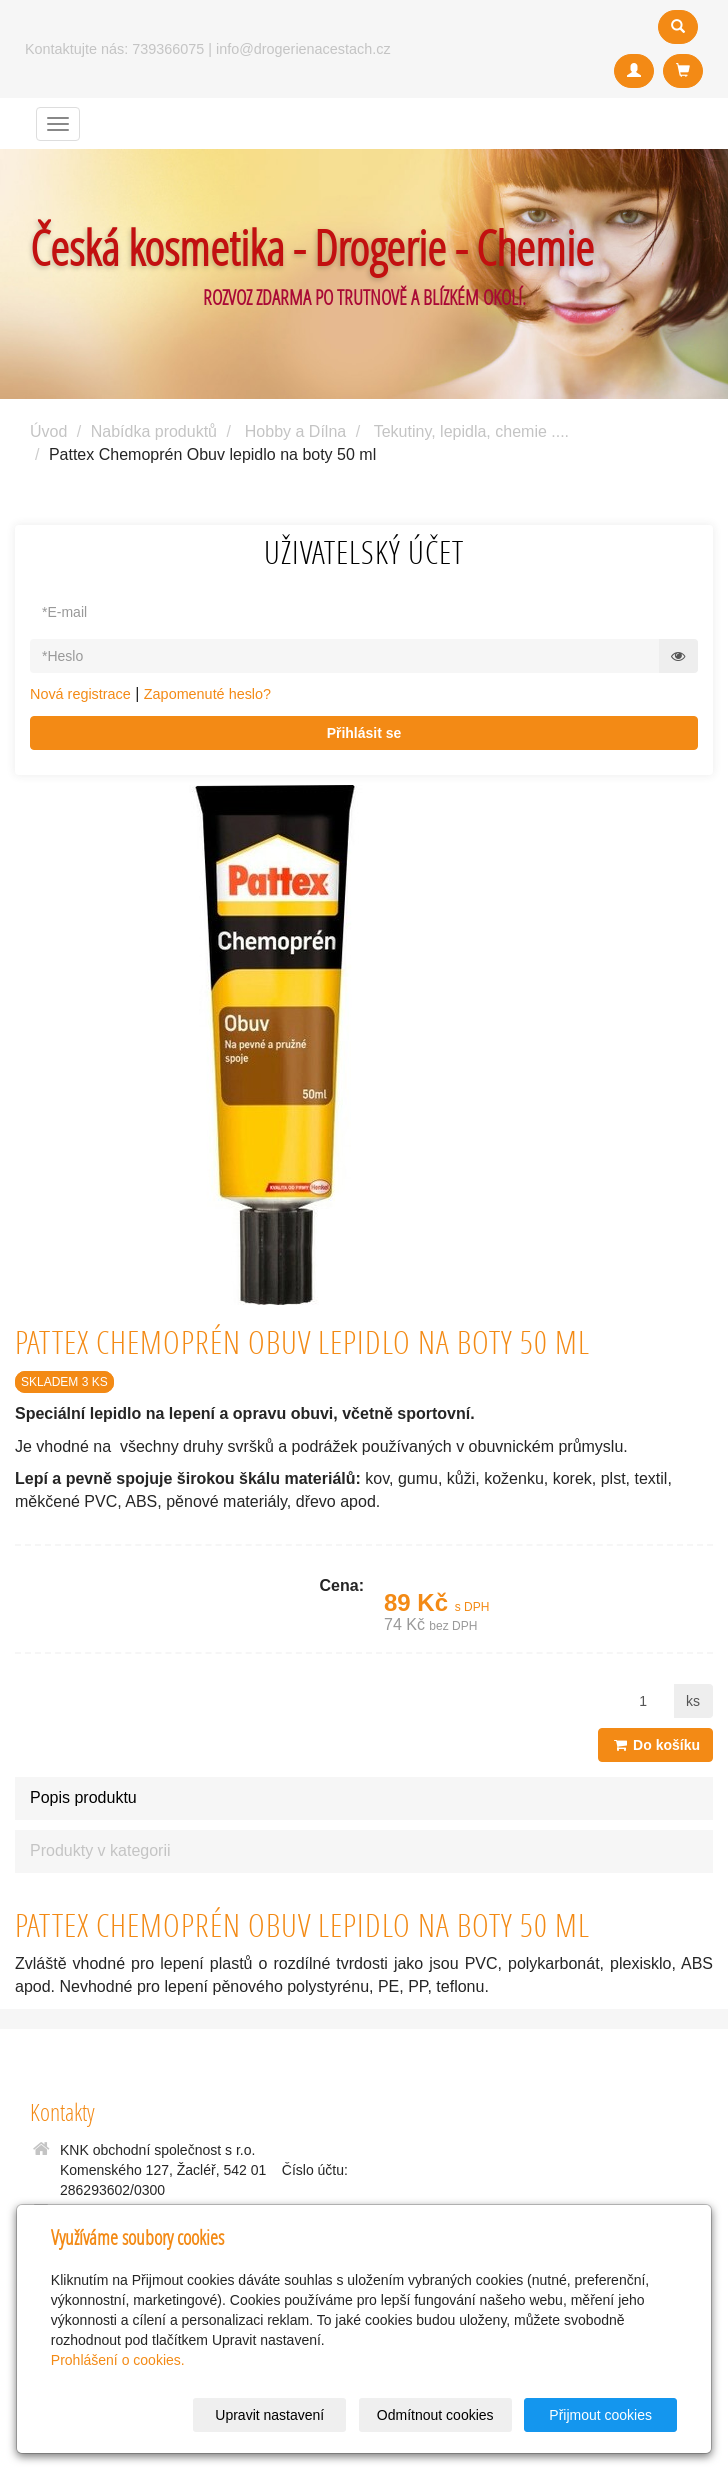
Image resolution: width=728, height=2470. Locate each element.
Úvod (48, 431)
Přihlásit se (364, 733)
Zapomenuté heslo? (207, 694)
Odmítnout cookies (435, 2415)
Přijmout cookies (600, 2415)
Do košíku (655, 1745)
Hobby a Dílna (295, 431)
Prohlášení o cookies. (118, 2360)
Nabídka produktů (154, 431)
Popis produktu (83, 1797)
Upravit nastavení (269, 2415)
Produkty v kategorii (100, 1850)
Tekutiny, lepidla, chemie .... (471, 431)
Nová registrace (80, 694)
